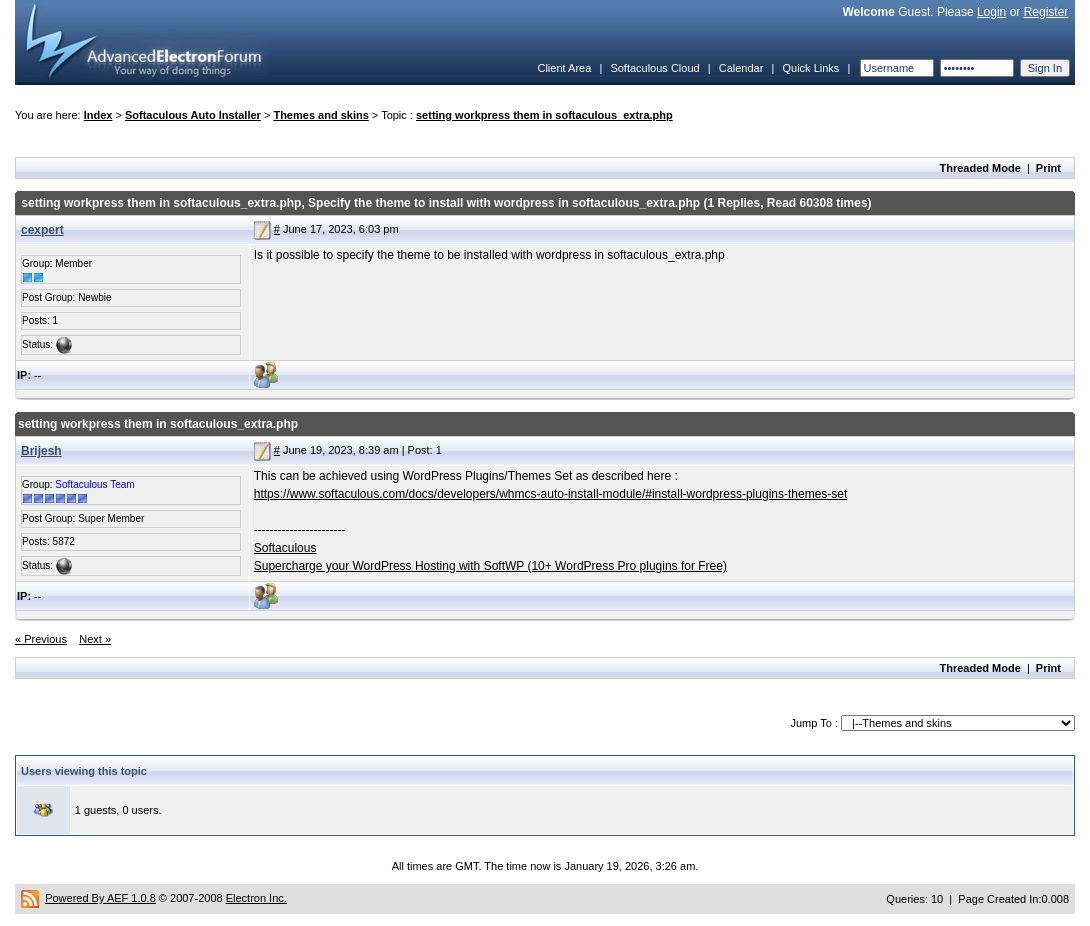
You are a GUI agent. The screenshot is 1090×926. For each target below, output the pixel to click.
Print (1048, 168)
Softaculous (285, 548)
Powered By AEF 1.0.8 (100, 898)
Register (1046, 12)
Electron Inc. (256, 898)
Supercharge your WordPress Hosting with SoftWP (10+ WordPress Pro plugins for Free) (490, 566)
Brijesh (41, 451)
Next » (95, 639)
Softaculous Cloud (654, 68)
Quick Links (810, 68)
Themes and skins (320, 115)
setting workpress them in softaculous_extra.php (544, 115)
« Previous (41, 639)
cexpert (42, 230)
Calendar (741, 68)
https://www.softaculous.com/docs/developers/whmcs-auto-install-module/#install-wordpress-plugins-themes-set (551, 494)
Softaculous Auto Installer (193, 115)
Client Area (564, 68)
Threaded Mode (980, 168)
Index (98, 115)
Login (991, 12)
